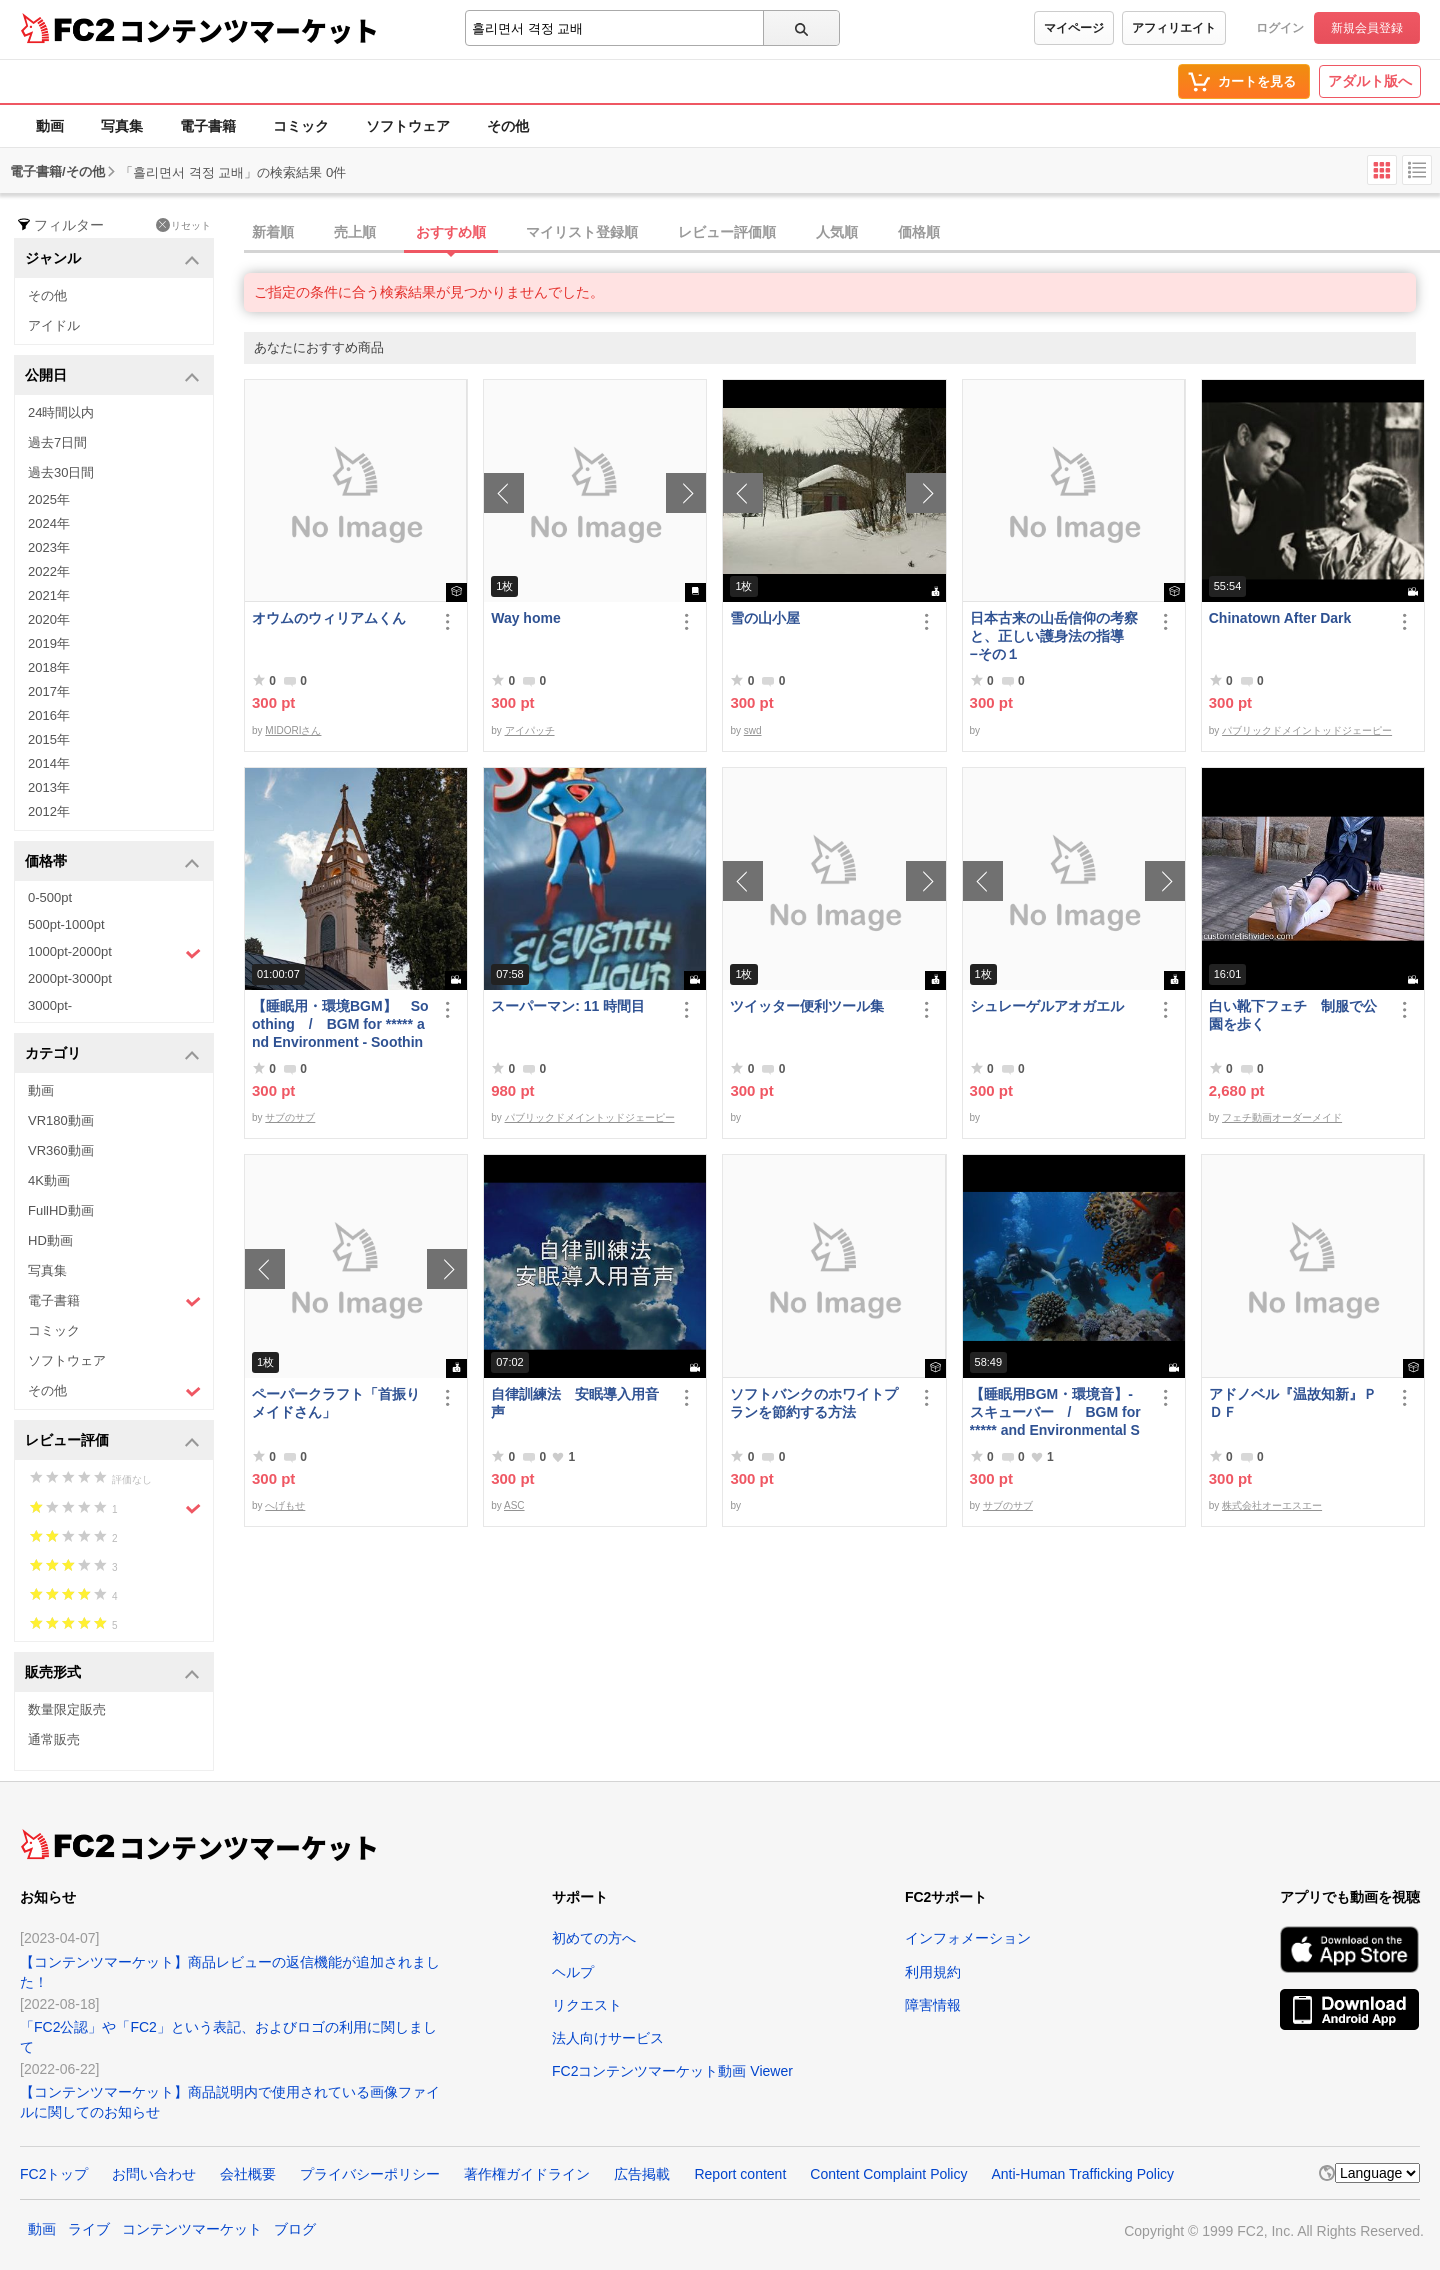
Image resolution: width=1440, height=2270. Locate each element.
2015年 (49, 739)
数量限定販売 (67, 1709)
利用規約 (933, 1972)
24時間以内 (61, 412)
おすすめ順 (451, 232)
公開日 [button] (112, 376)
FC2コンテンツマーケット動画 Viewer (672, 2071)
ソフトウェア (408, 126)
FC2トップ (54, 2174)
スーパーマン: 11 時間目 (568, 1006)
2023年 (49, 547)
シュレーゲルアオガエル (1047, 1006)
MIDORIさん (293, 730)
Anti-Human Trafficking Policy (1082, 2174)
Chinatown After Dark (1280, 618)
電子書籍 (208, 126)
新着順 (273, 232)
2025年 (49, 499)
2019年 (49, 643)
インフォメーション (968, 1938)
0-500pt (50, 897)
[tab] (842, 233)
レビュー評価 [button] (112, 1441)
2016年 (49, 715)
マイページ (1074, 28)
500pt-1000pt (66, 924)
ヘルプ (573, 1972)
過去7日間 (57, 442)
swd (753, 730)
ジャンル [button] (112, 259)
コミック (301, 126)
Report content (740, 2174)
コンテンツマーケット (249, 30)
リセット (183, 225)
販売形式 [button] (112, 1673)
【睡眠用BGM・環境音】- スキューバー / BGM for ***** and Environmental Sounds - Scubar (1055, 1412)
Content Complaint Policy (888, 2174)
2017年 (49, 691)
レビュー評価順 (727, 232)
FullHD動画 (61, 1210)
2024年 (49, 523)
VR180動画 (61, 1120)
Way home (526, 618)
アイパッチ (530, 730)
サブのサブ (290, 1117)
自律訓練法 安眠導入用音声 (575, 1403)
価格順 (919, 232)
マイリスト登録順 (582, 232)
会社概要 (248, 2174)
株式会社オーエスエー (1272, 1505)
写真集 (122, 126)
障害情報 (933, 2005)
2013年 (49, 787)
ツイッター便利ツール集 (807, 1006)
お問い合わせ (154, 2174)
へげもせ (285, 1505)
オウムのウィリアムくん (329, 618)
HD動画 (50, 1240)
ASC (514, 1505)
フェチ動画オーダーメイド (1282, 1117)
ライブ (89, 2229)
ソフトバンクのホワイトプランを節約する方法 (814, 1403)
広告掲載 (642, 2174)
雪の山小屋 (765, 618)
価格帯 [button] (112, 862)
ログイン (1280, 28)
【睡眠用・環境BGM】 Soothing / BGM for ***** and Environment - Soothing (340, 1024)
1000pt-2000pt (114, 953)
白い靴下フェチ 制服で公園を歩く (1293, 1015)
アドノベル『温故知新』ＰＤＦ (1293, 1403)
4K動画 (49, 1180)
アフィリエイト (1174, 28)
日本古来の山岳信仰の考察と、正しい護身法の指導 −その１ (1054, 636)
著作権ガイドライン (527, 2174)
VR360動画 (61, 1150)
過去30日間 (61, 472)
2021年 (49, 595)
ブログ (295, 2229)
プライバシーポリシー (370, 2174)
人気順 (837, 232)
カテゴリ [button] (112, 1054)
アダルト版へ (1370, 81)
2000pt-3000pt (70, 978)
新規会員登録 (1367, 28)
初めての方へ (594, 1938)
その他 (508, 126)
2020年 (49, 619)
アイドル (54, 325)
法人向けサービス (608, 2038)
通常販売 (54, 1739)
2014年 (49, 763)
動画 (50, 126)
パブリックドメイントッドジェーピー (1307, 730)
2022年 (49, 571)
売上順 (355, 232)
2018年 (49, 667)
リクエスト (587, 2005)
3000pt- (50, 1005)
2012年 (49, 811)
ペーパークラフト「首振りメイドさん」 (336, 1403)
